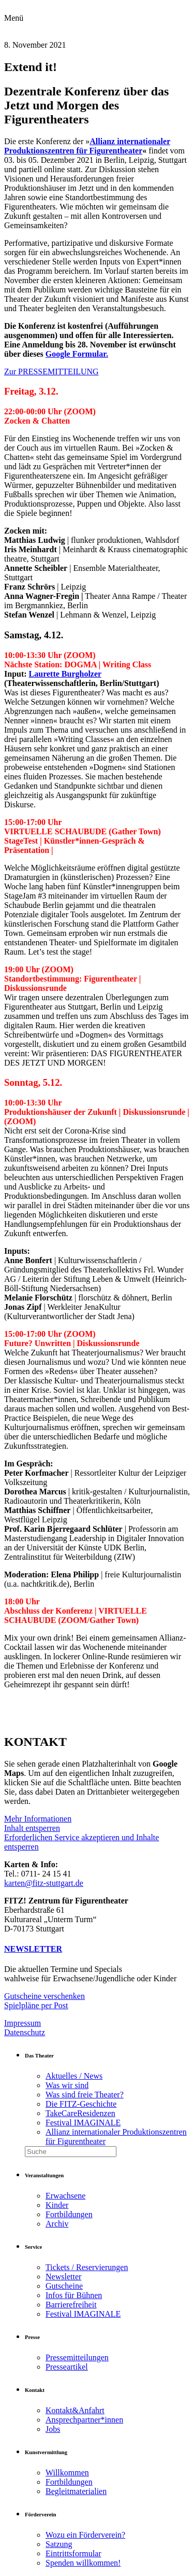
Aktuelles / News (74, 2075)
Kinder (57, 2205)
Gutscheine (64, 2285)
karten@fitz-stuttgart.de (43, 1883)
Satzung (59, 2544)
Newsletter (63, 2276)
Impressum (22, 2023)
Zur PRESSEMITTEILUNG (51, 371)
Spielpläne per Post (36, 2005)
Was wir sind (67, 2085)
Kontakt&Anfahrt (75, 2410)
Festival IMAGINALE (83, 2122)
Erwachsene (65, 2195)
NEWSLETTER (33, 1948)
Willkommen (67, 2472)
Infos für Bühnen (74, 2295)
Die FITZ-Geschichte (81, 2103)
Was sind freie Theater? (85, 2094)
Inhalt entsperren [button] (32, 1828)
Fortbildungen (69, 2214)
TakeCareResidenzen (80, 2113)
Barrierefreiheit (71, 2304)
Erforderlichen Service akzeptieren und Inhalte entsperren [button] (81, 1842)
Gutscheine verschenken (44, 1996)
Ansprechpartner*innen (84, 2419)
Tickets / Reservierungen (87, 2267)
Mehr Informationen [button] (37, 1818)
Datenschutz (24, 2032)
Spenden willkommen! (83, 2562)
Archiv (57, 2223)
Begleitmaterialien (76, 2491)
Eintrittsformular (73, 2553)
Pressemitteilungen (77, 2357)
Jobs (53, 2429)
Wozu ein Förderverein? (85, 2534)
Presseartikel (67, 2366)
